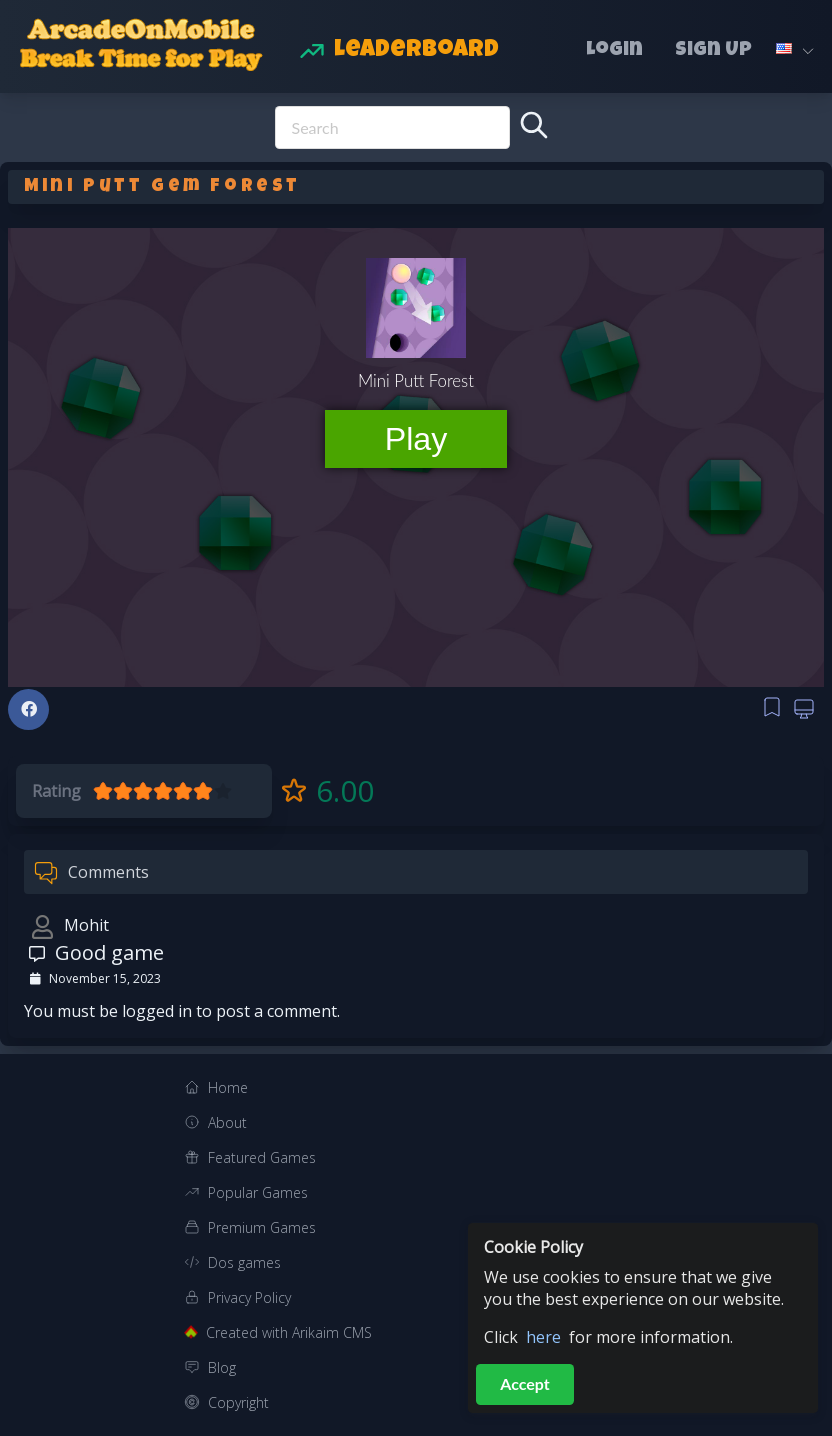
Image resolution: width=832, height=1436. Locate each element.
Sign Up (713, 51)
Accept (525, 1383)
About (227, 1122)
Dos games (244, 1262)
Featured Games (262, 1157)
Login (614, 51)
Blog (222, 1367)
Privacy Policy (249, 1297)
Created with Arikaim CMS (289, 1332)
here (543, 1337)
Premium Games (262, 1227)
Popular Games (258, 1192)
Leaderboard (416, 51)
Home (228, 1087)
